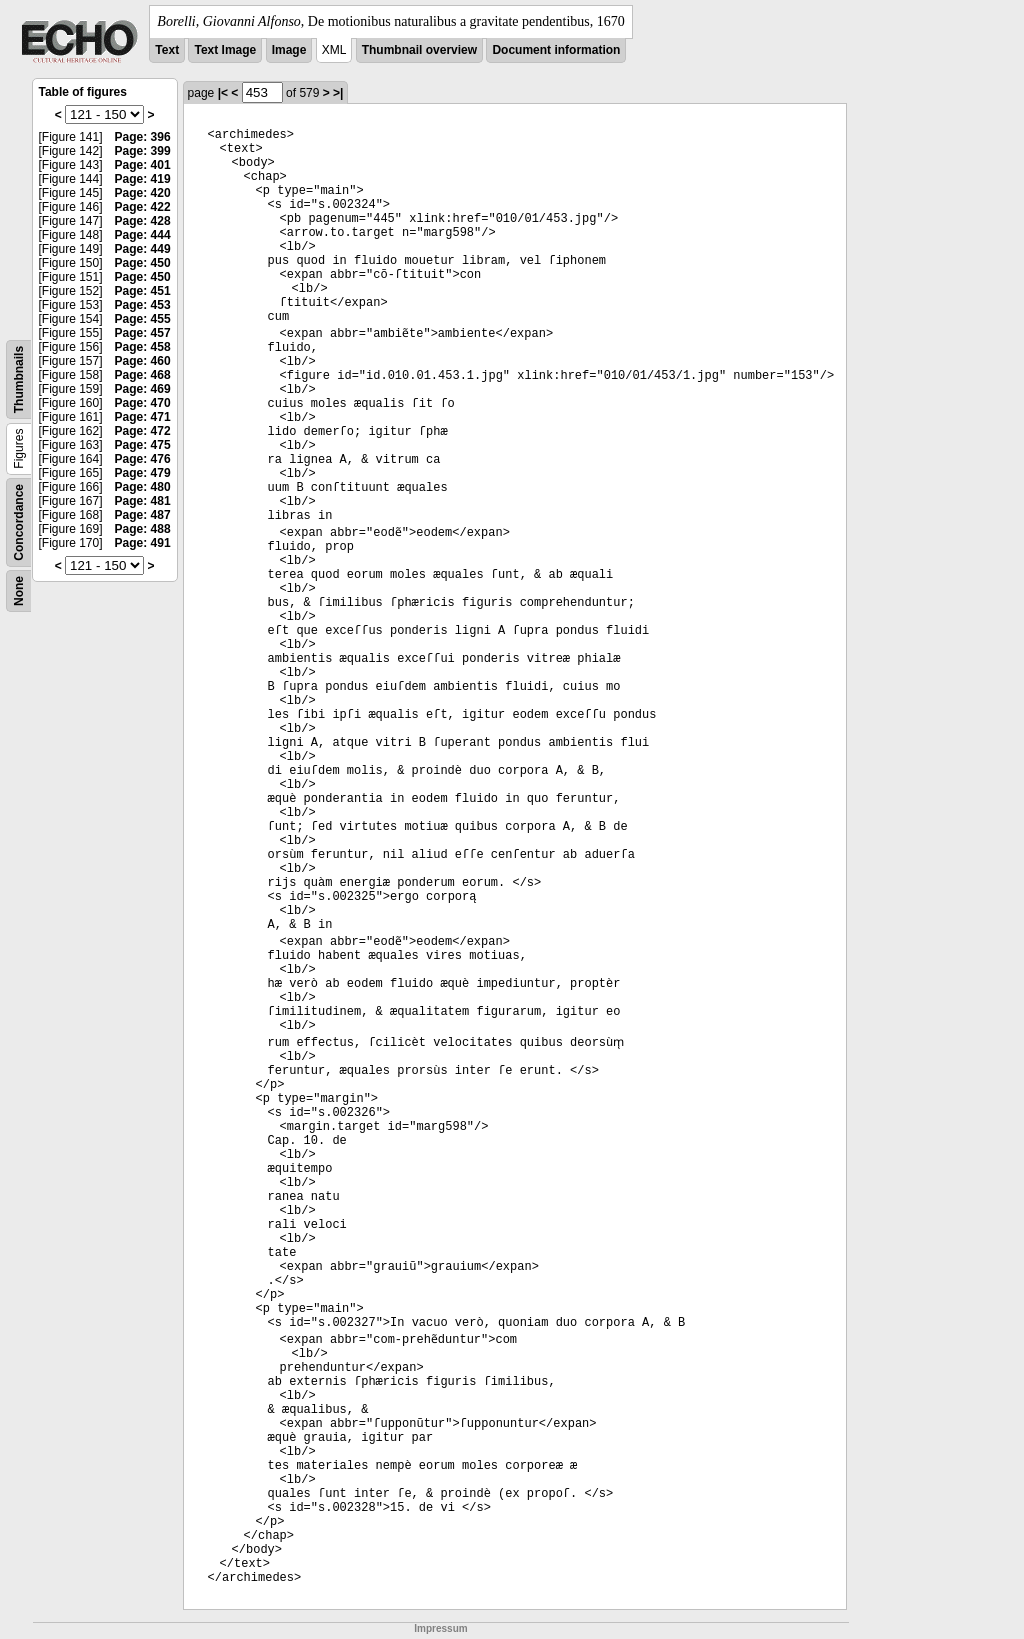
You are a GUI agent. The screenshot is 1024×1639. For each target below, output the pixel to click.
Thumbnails (19, 379)
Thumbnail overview (419, 50)
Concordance (19, 522)
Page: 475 (143, 445)
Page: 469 (143, 389)
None (19, 591)
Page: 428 (143, 221)
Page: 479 (143, 473)
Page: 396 (143, 137)
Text (167, 50)
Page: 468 (143, 375)
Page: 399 (143, 151)
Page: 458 (143, 347)
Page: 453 (143, 305)
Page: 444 (143, 235)
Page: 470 (143, 403)
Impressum (440, 1628)
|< (223, 93)
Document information (556, 50)
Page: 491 (143, 543)
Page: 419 (143, 179)
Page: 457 (143, 333)
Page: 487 (143, 515)
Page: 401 (143, 165)
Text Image (225, 50)
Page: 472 (143, 431)
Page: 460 (143, 361)
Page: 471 (143, 417)
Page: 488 (143, 529)
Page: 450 (143, 263)
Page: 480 (143, 487)
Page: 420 (143, 193)
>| (338, 93)
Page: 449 (143, 249)
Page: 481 (143, 501)
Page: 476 (143, 459)
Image (289, 50)
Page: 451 (143, 291)
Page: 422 (143, 207)
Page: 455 (143, 319)
